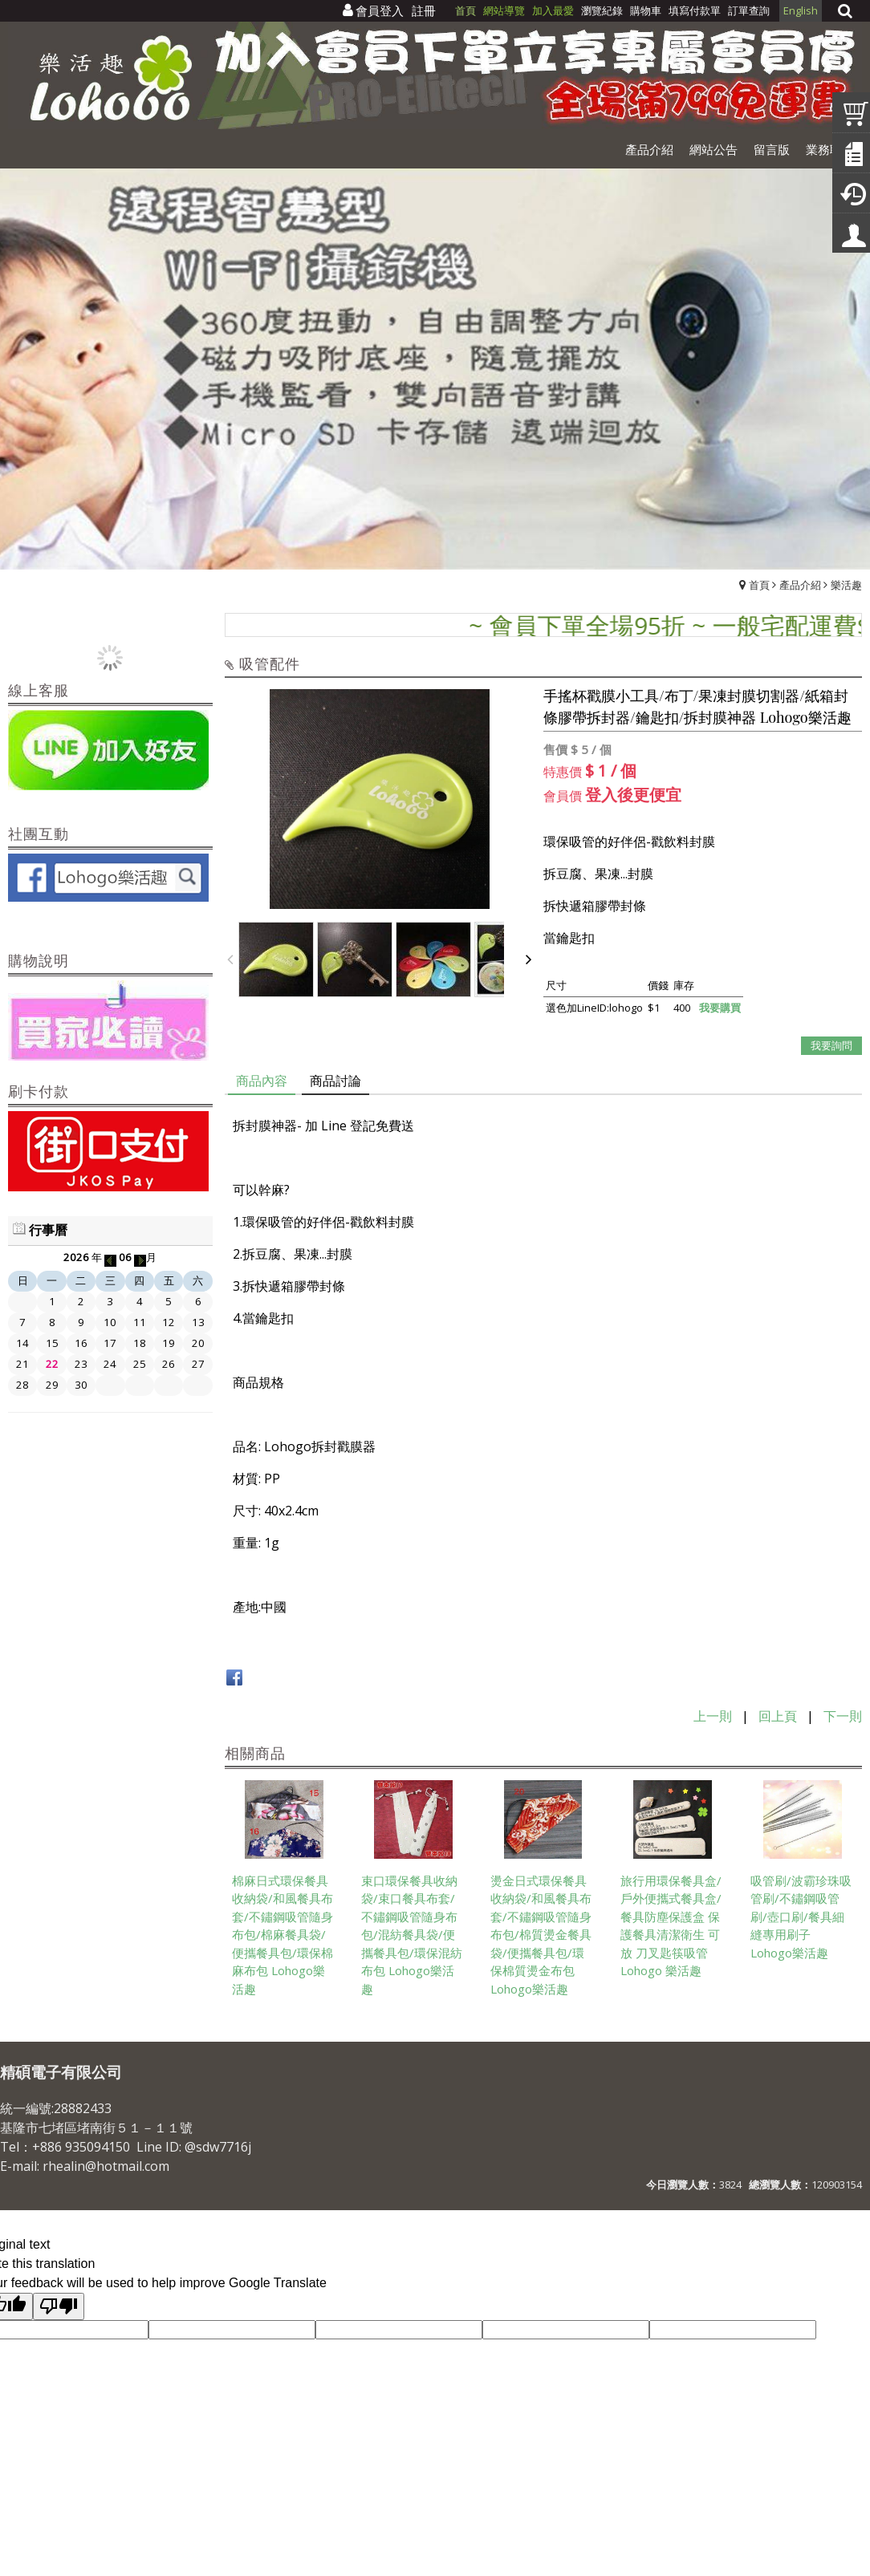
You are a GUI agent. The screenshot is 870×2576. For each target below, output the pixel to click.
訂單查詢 (749, 10)
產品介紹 (800, 585)
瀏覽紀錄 (603, 10)
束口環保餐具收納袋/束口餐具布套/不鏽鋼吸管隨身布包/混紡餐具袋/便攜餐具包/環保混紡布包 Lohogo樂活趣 (411, 1934)
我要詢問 (831, 1045)
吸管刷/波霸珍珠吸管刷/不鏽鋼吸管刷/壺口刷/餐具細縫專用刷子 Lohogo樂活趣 (801, 1916)
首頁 (759, 585)
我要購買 (720, 1007)
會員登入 (380, 10)
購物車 (645, 10)
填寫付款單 (695, 10)
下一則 (842, 1716)
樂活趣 (846, 585)
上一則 (712, 1716)
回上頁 (777, 1716)
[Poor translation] (58, 2306)
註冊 (424, 10)
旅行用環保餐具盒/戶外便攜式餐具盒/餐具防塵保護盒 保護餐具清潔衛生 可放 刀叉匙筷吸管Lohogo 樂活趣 (671, 1925)
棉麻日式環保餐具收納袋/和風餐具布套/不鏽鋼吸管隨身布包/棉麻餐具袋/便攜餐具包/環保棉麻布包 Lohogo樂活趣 (282, 1934)
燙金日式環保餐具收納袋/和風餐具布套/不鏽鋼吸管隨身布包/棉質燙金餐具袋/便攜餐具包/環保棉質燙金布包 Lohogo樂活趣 (541, 1934)
